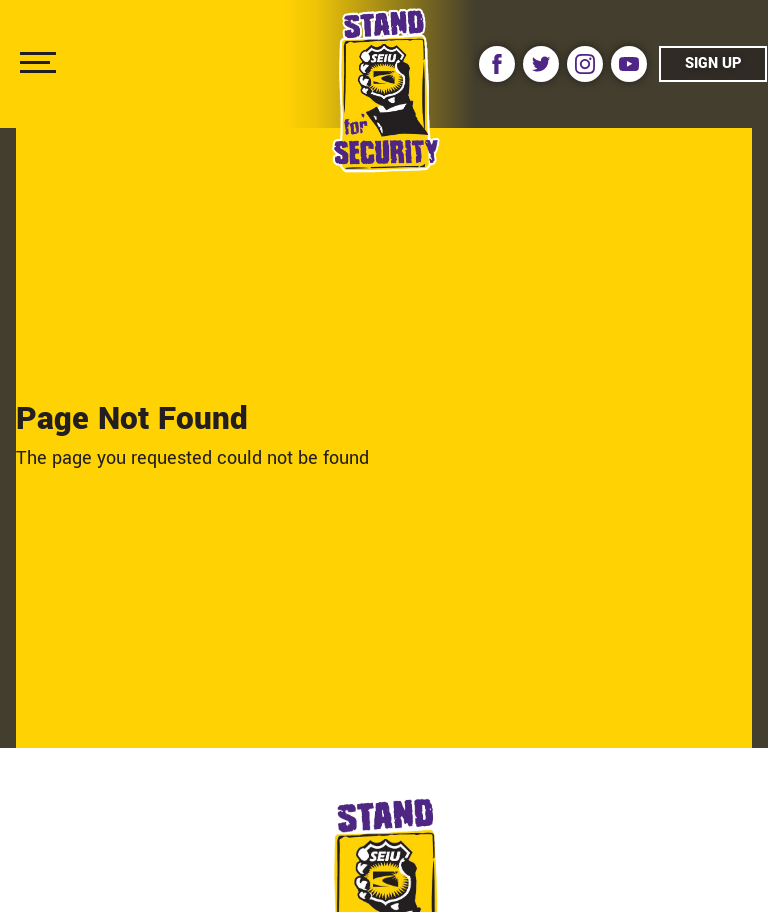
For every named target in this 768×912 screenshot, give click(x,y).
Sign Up (713, 63)
